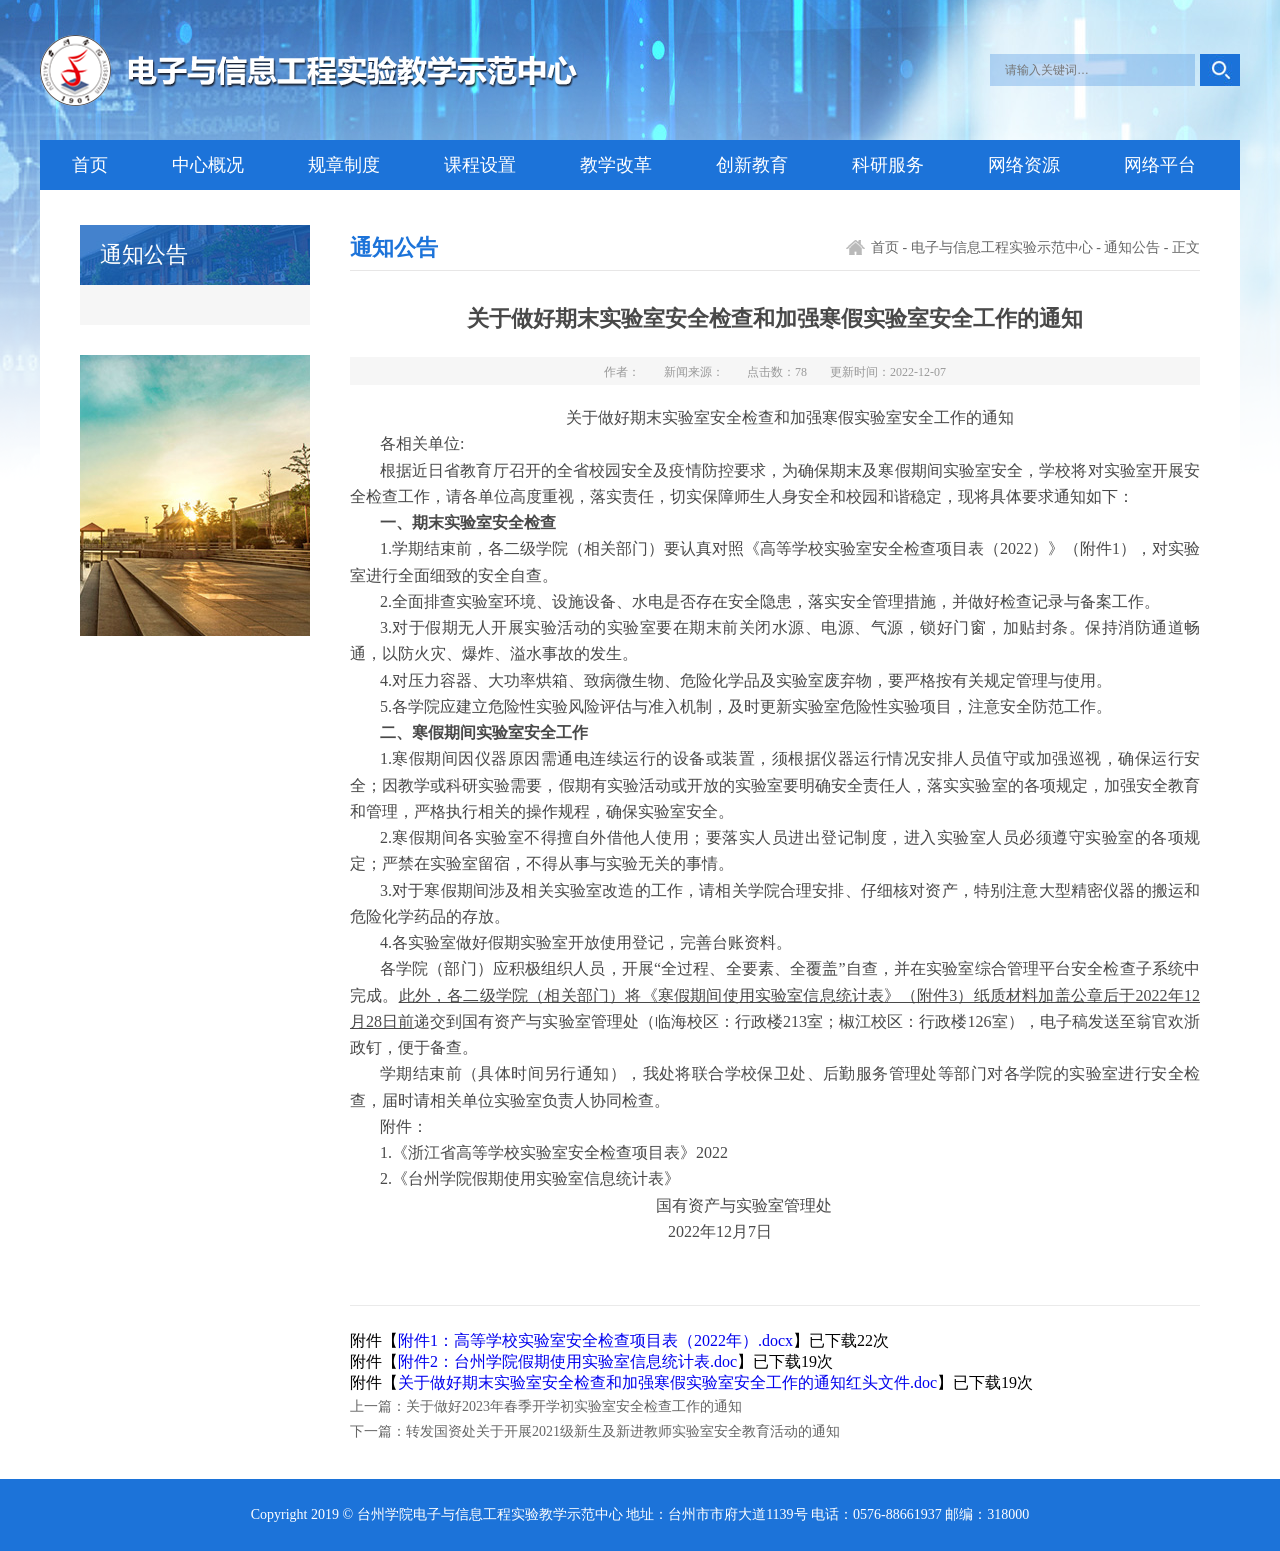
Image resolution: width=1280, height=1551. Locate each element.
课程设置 (480, 165)
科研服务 (888, 165)
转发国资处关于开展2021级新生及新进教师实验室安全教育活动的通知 (623, 1431)
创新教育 (752, 165)
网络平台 (1160, 165)
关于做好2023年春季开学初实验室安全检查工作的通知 (574, 1406)
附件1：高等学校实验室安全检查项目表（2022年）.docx (595, 1340)
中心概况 (208, 165)
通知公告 (1132, 247)
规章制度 (344, 165)
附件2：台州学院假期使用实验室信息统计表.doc (567, 1361)
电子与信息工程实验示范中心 (1002, 247)
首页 (90, 165)
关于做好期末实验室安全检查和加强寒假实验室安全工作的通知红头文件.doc (667, 1382)
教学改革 (616, 165)
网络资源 (1024, 165)
